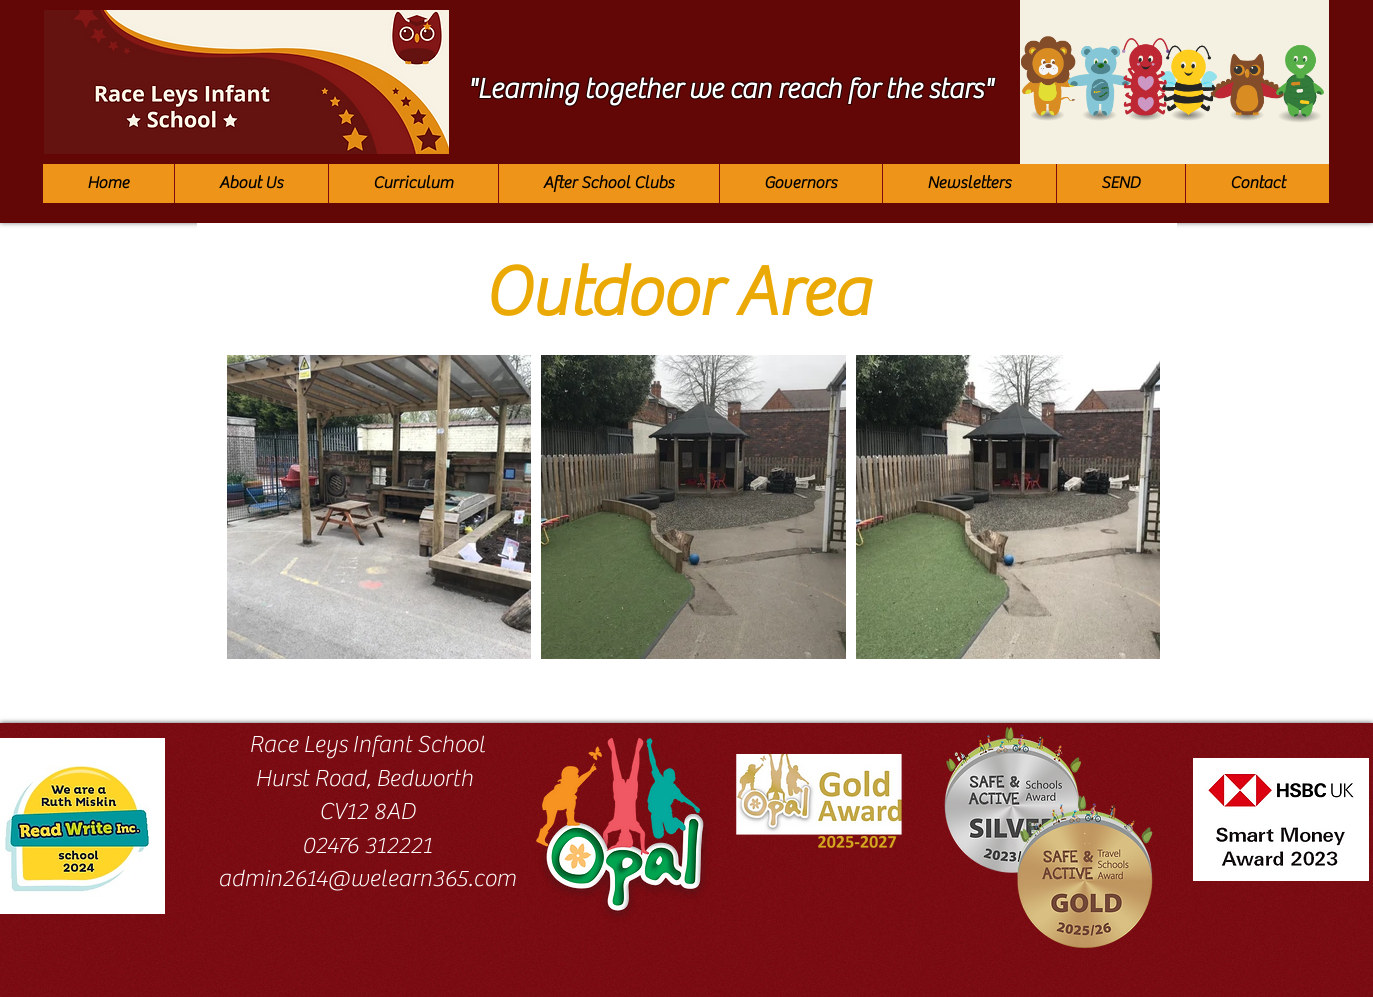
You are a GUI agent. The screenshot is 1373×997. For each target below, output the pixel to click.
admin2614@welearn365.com (367, 878)
